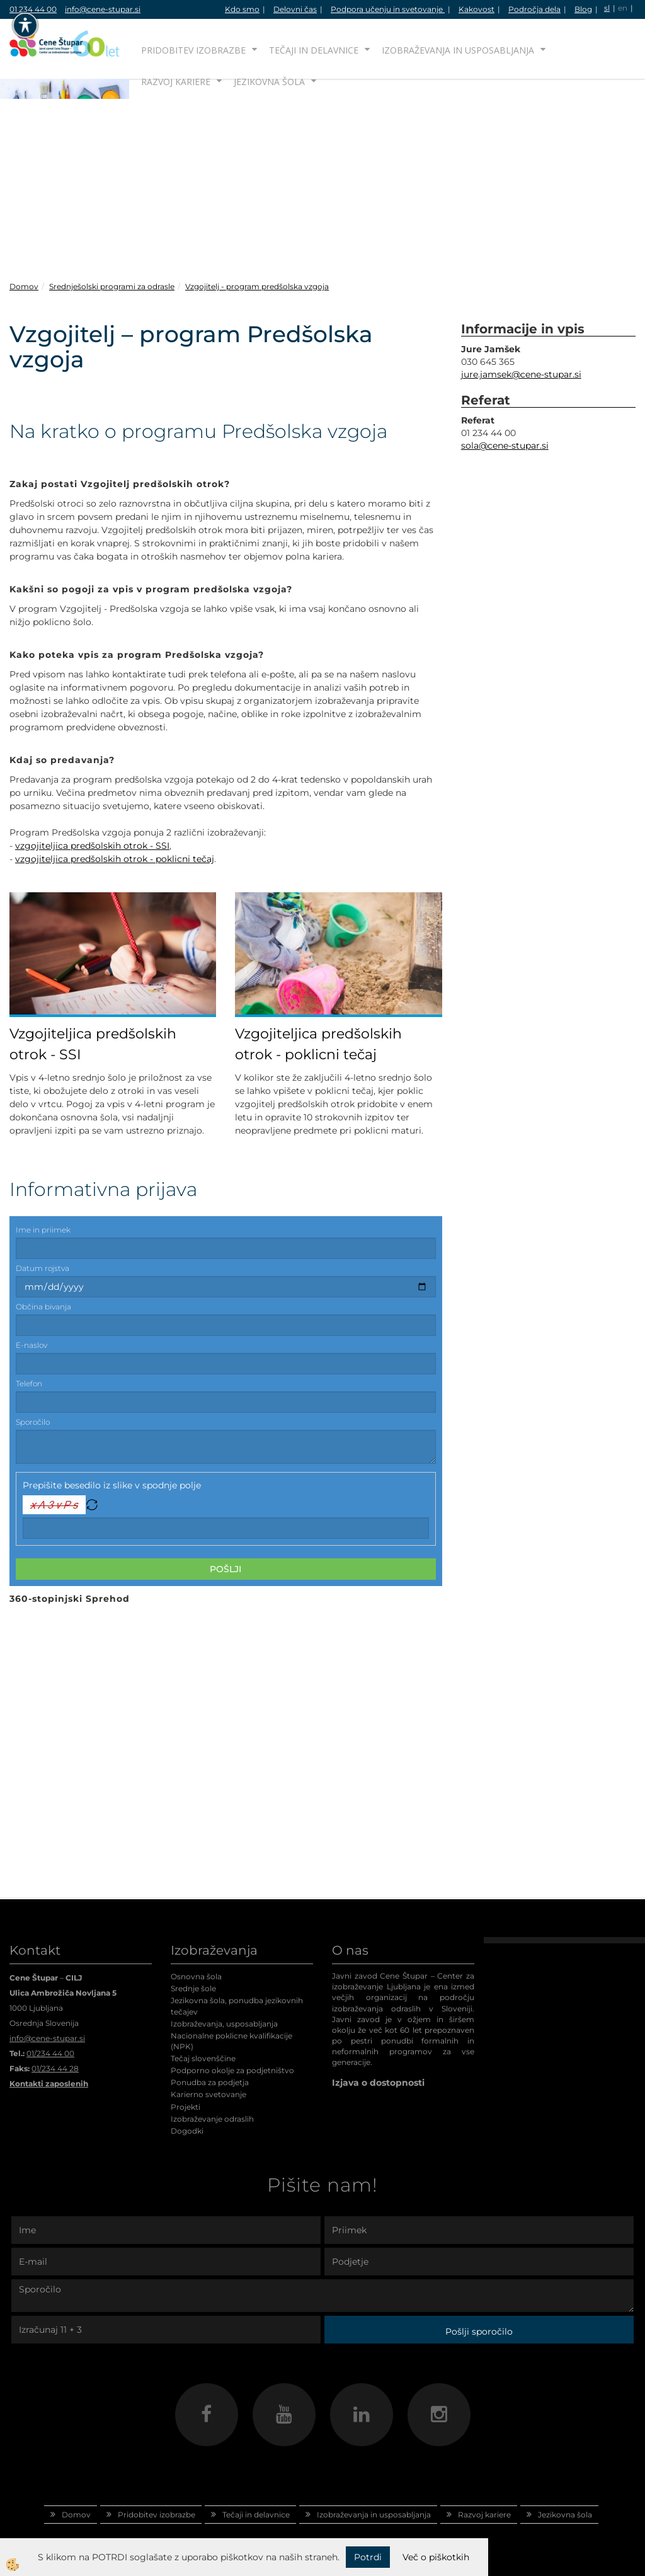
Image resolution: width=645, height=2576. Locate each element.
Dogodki (187, 2131)
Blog (583, 9)
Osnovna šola (196, 1976)
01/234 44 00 (50, 2053)
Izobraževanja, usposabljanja (224, 2023)
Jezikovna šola (269, 82)
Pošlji (225, 1569)
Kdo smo (242, 9)
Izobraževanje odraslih (212, 2119)
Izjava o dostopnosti (378, 2082)
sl (607, 8)
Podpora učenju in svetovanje (388, 9)
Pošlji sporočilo (479, 2331)
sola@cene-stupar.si (505, 445)
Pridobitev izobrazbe (193, 50)
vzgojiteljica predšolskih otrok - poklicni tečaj (114, 859)
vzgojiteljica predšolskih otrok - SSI (92, 845)
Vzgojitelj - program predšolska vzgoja (257, 286)
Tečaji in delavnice (313, 50)
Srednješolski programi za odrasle (111, 286)
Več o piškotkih (435, 2557)
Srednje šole (193, 1988)
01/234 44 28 (55, 2068)
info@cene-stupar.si (102, 9)
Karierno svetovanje (208, 2094)
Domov (23, 286)
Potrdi (368, 2557)
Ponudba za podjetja (210, 2082)
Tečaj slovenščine (203, 2058)
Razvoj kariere (175, 82)
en (622, 8)
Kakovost (476, 9)
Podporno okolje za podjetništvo (232, 2070)
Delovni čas (295, 9)
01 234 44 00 (33, 9)
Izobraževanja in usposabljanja (458, 50)
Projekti (185, 2107)
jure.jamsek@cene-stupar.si (521, 374)
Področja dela (534, 9)
